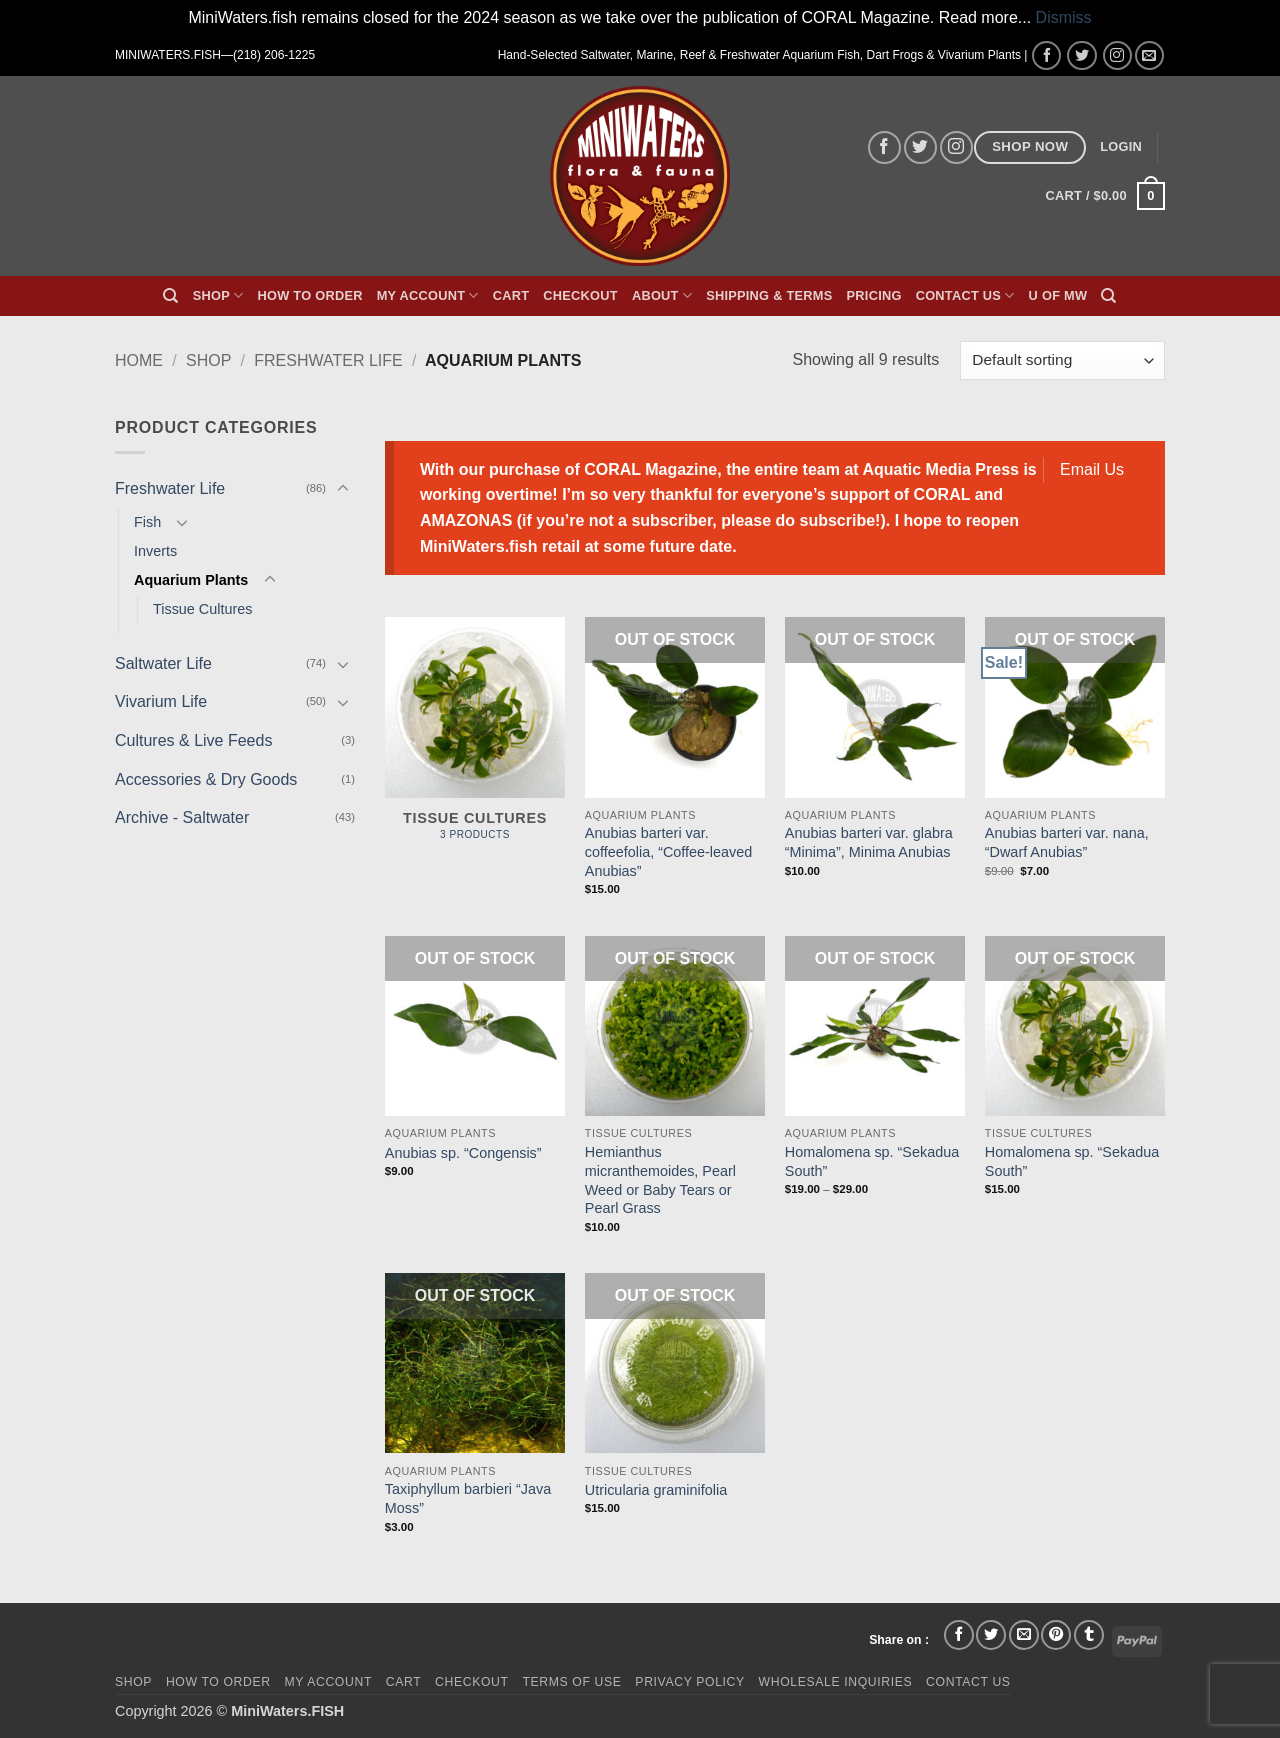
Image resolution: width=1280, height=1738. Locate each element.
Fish (147, 522)
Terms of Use (571, 1682)
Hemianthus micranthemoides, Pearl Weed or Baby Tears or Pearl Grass (660, 1180)
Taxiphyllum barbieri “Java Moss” (468, 1498)
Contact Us (965, 295)
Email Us (1092, 469)
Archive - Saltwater (182, 817)
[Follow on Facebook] (1046, 55)
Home (139, 360)
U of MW (1058, 295)
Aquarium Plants (191, 580)
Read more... (985, 17)
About (662, 295)
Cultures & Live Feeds (193, 740)
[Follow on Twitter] (1081, 55)
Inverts (155, 551)
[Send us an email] (1149, 55)
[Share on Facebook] (959, 1635)
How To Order (309, 295)
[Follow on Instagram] (1117, 55)
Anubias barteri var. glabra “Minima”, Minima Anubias (869, 842)
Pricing (874, 295)
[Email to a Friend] (1024, 1635)
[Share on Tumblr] (1089, 1635)
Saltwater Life (163, 663)
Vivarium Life (161, 701)
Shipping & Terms (769, 295)
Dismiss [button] (1064, 17)
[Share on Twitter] (991, 1635)
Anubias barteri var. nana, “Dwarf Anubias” (1067, 842)
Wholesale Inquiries (836, 1682)
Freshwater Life (328, 360)
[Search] (170, 296)
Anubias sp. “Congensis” (463, 1153)
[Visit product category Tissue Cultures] (475, 739)
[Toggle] (343, 489)
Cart (511, 295)
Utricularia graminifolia (656, 1490)
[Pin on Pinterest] (1056, 1635)
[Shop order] (1062, 360)
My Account (428, 295)
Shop (218, 295)
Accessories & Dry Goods (206, 779)
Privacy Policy (689, 1682)
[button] (1121, 147)
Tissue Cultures (202, 609)
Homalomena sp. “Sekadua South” (872, 1161)
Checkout (580, 295)
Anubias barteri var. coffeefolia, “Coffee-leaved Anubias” (668, 851)
